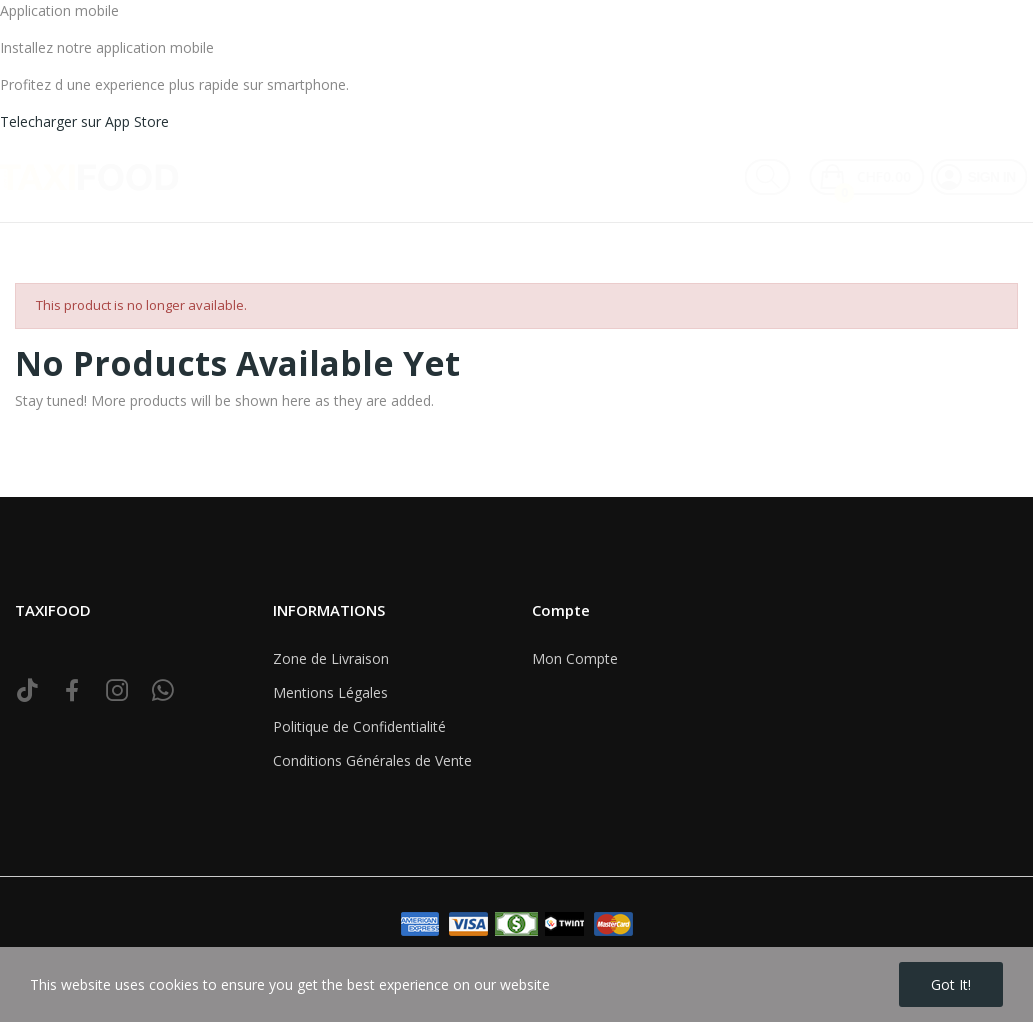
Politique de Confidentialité (359, 726)
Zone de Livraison (331, 658)
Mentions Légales (330, 692)
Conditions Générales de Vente (372, 760)
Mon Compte (575, 658)
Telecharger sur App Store (84, 121)
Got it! (951, 984)
